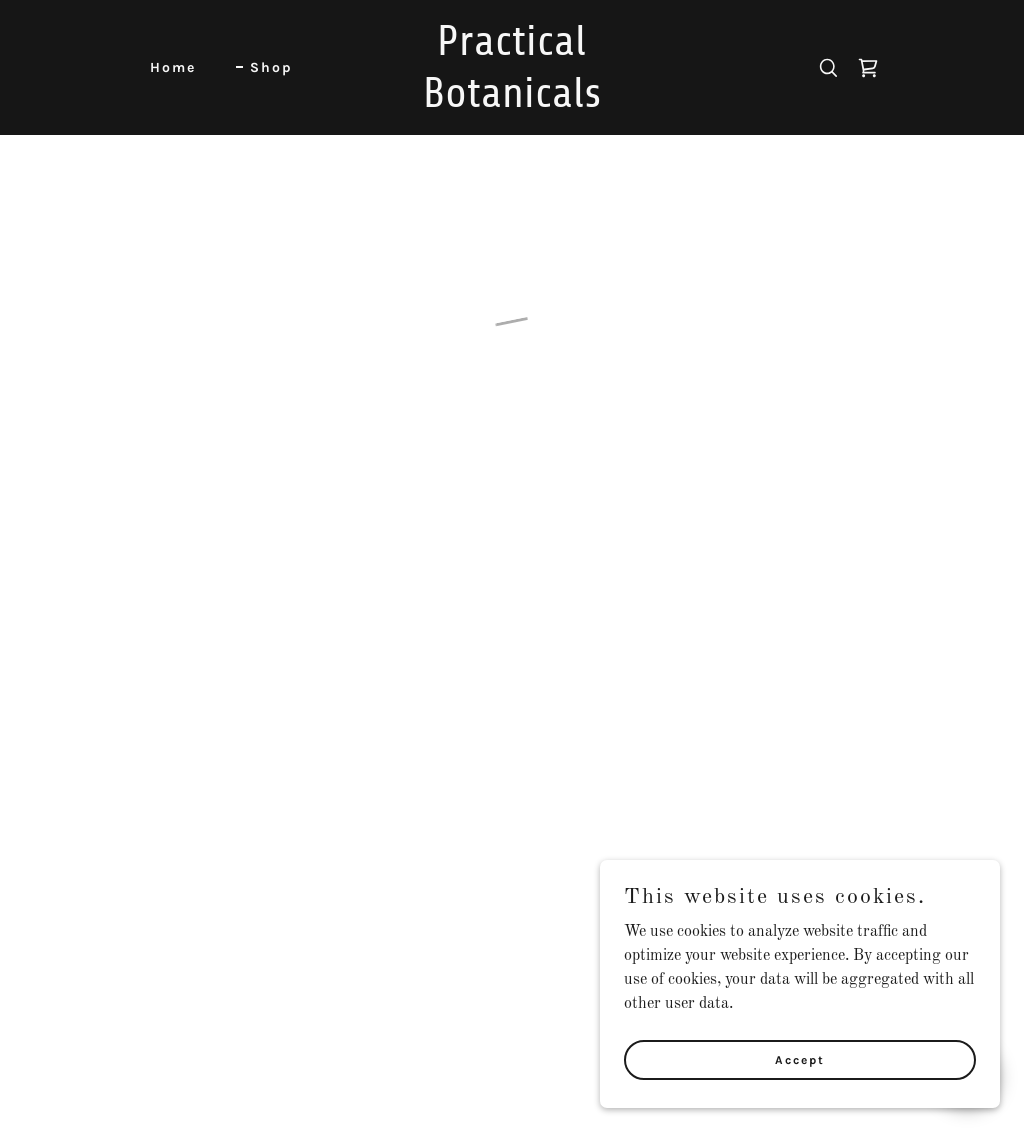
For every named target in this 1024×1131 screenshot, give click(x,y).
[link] (512, 103)
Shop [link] (271, 67)
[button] (868, 68)
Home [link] (173, 67)
